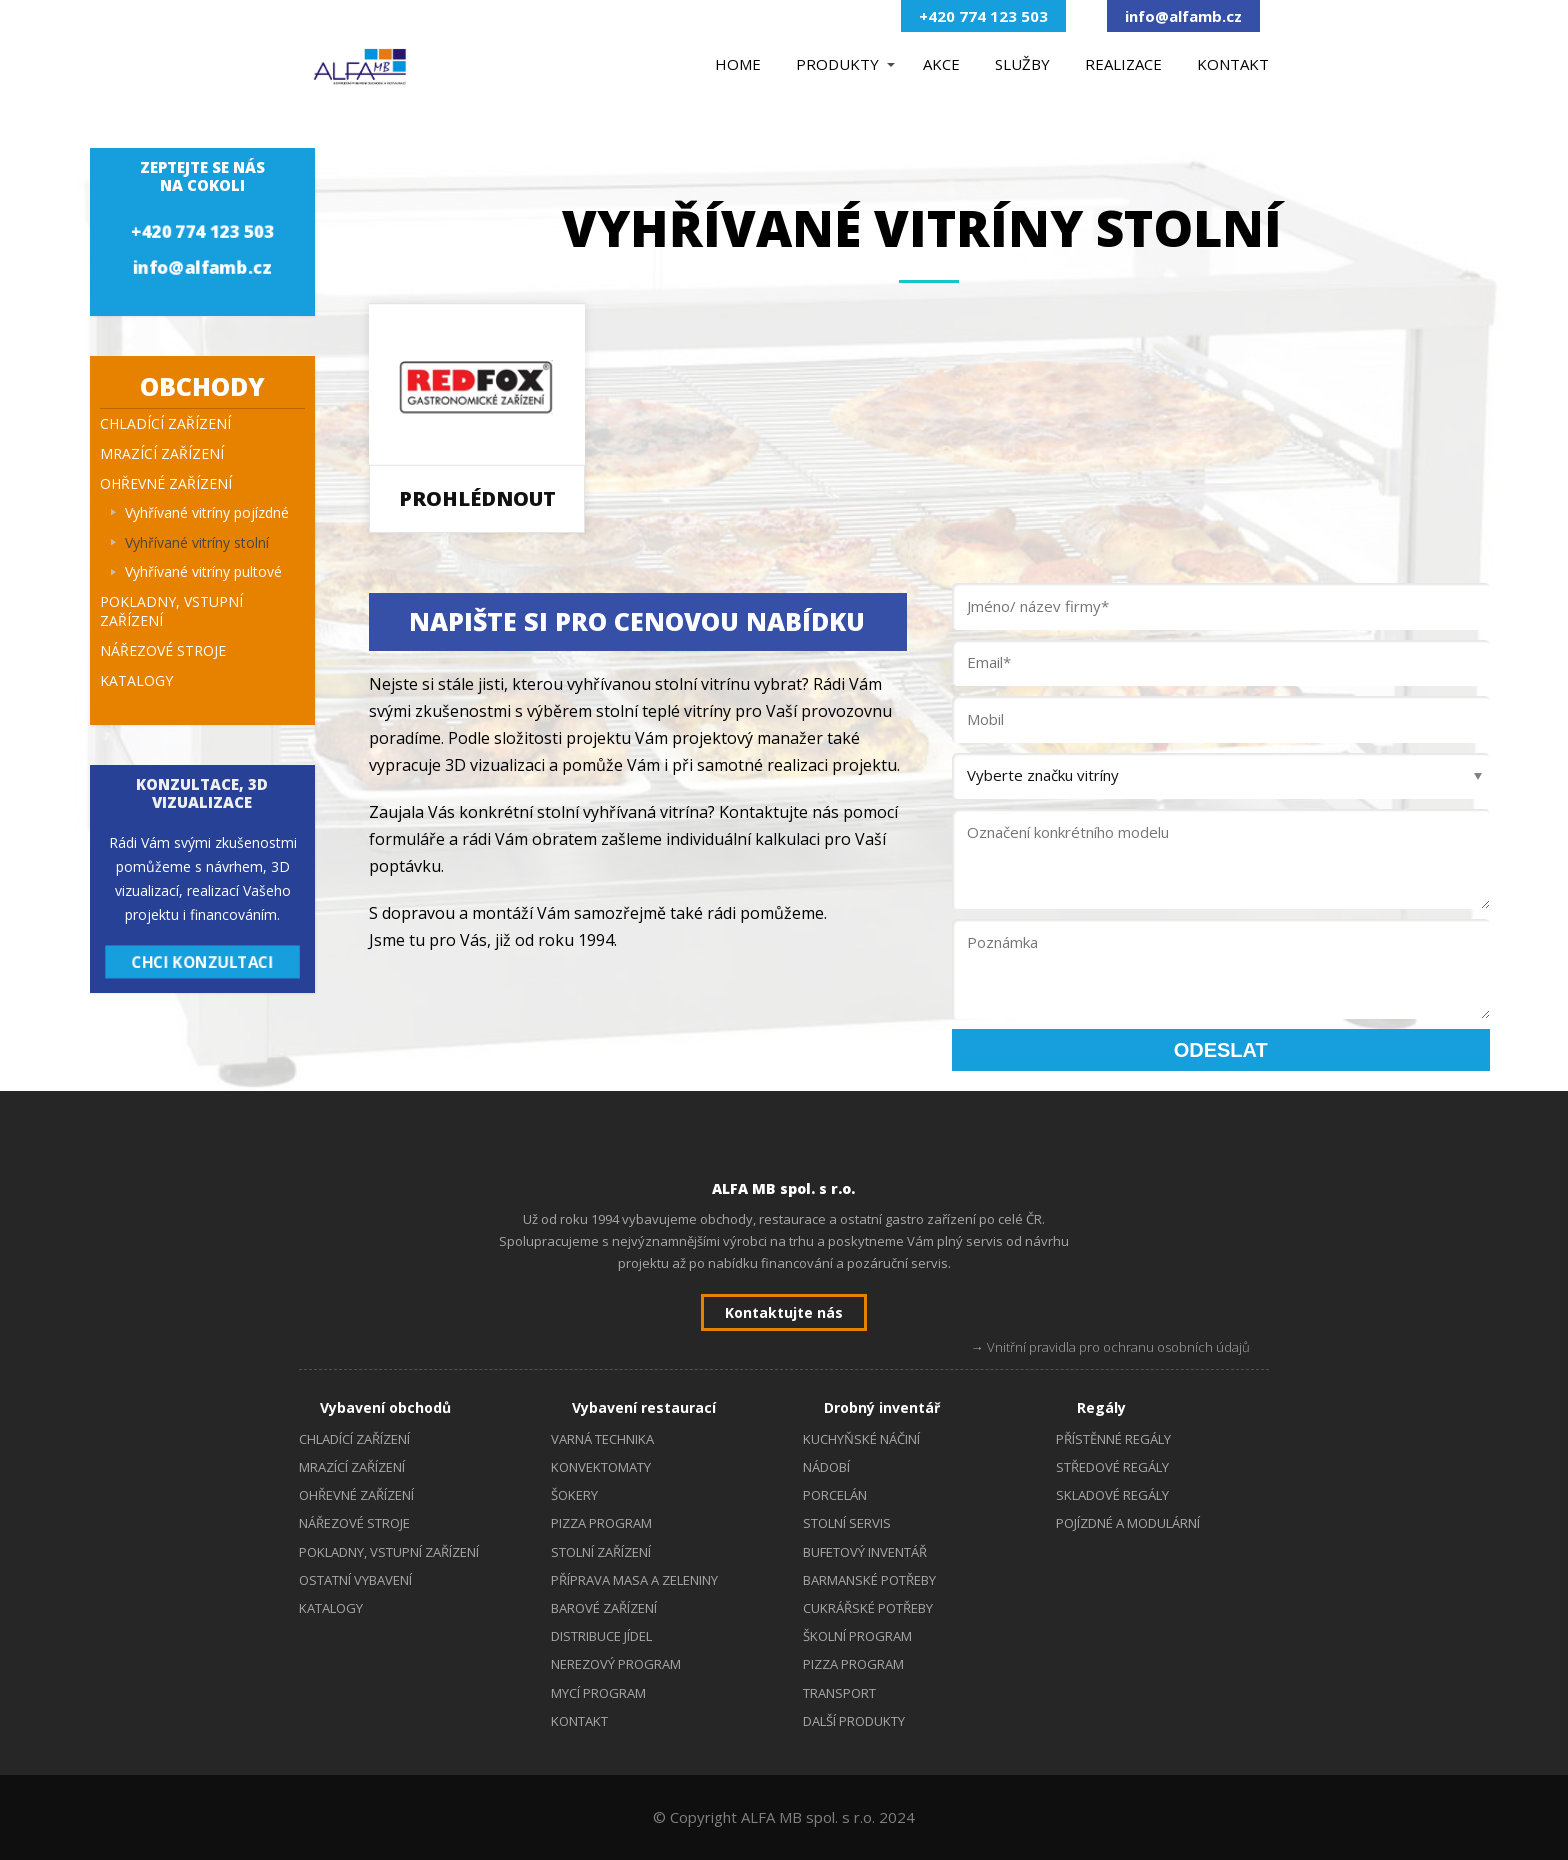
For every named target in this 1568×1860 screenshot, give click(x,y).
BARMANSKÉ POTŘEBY (869, 1580)
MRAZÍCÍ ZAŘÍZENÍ (162, 453)
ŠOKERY (574, 1495)
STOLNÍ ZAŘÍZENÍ (601, 1552)
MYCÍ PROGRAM (598, 1693)
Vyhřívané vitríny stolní (197, 542)
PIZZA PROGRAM (601, 1523)
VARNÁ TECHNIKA (602, 1439)
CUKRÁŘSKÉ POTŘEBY (868, 1608)
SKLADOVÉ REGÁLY (1112, 1495)
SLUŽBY (1022, 64)
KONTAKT (1233, 64)
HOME (738, 64)
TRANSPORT (839, 1693)
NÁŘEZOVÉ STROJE (163, 650)
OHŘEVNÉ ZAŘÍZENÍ (166, 483)
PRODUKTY (837, 64)
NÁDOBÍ (826, 1467)
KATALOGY (136, 680)
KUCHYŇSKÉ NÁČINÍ (861, 1439)
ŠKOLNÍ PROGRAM (857, 1636)
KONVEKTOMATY (601, 1467)
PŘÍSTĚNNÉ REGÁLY (1113, 1439)
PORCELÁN (835, 1495)
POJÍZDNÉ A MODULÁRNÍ (1128, 1523)
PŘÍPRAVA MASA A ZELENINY (634, 1580)
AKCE (941, 64)
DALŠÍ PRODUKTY (854, 1721)
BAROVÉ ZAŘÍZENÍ (604, 1608)
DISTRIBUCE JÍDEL (601, 1636)
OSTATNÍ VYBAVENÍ (355, 1580)
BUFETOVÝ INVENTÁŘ (865, 1552)
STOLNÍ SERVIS (847, 1523)
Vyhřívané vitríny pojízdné (207, 512)
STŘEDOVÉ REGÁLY (1112, 1467)
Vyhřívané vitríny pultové (203, 571)
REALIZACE (1123, 64)
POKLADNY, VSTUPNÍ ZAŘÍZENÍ (171, 611)
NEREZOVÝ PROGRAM (616, 1664)
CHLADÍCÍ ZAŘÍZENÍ (165, 423)
